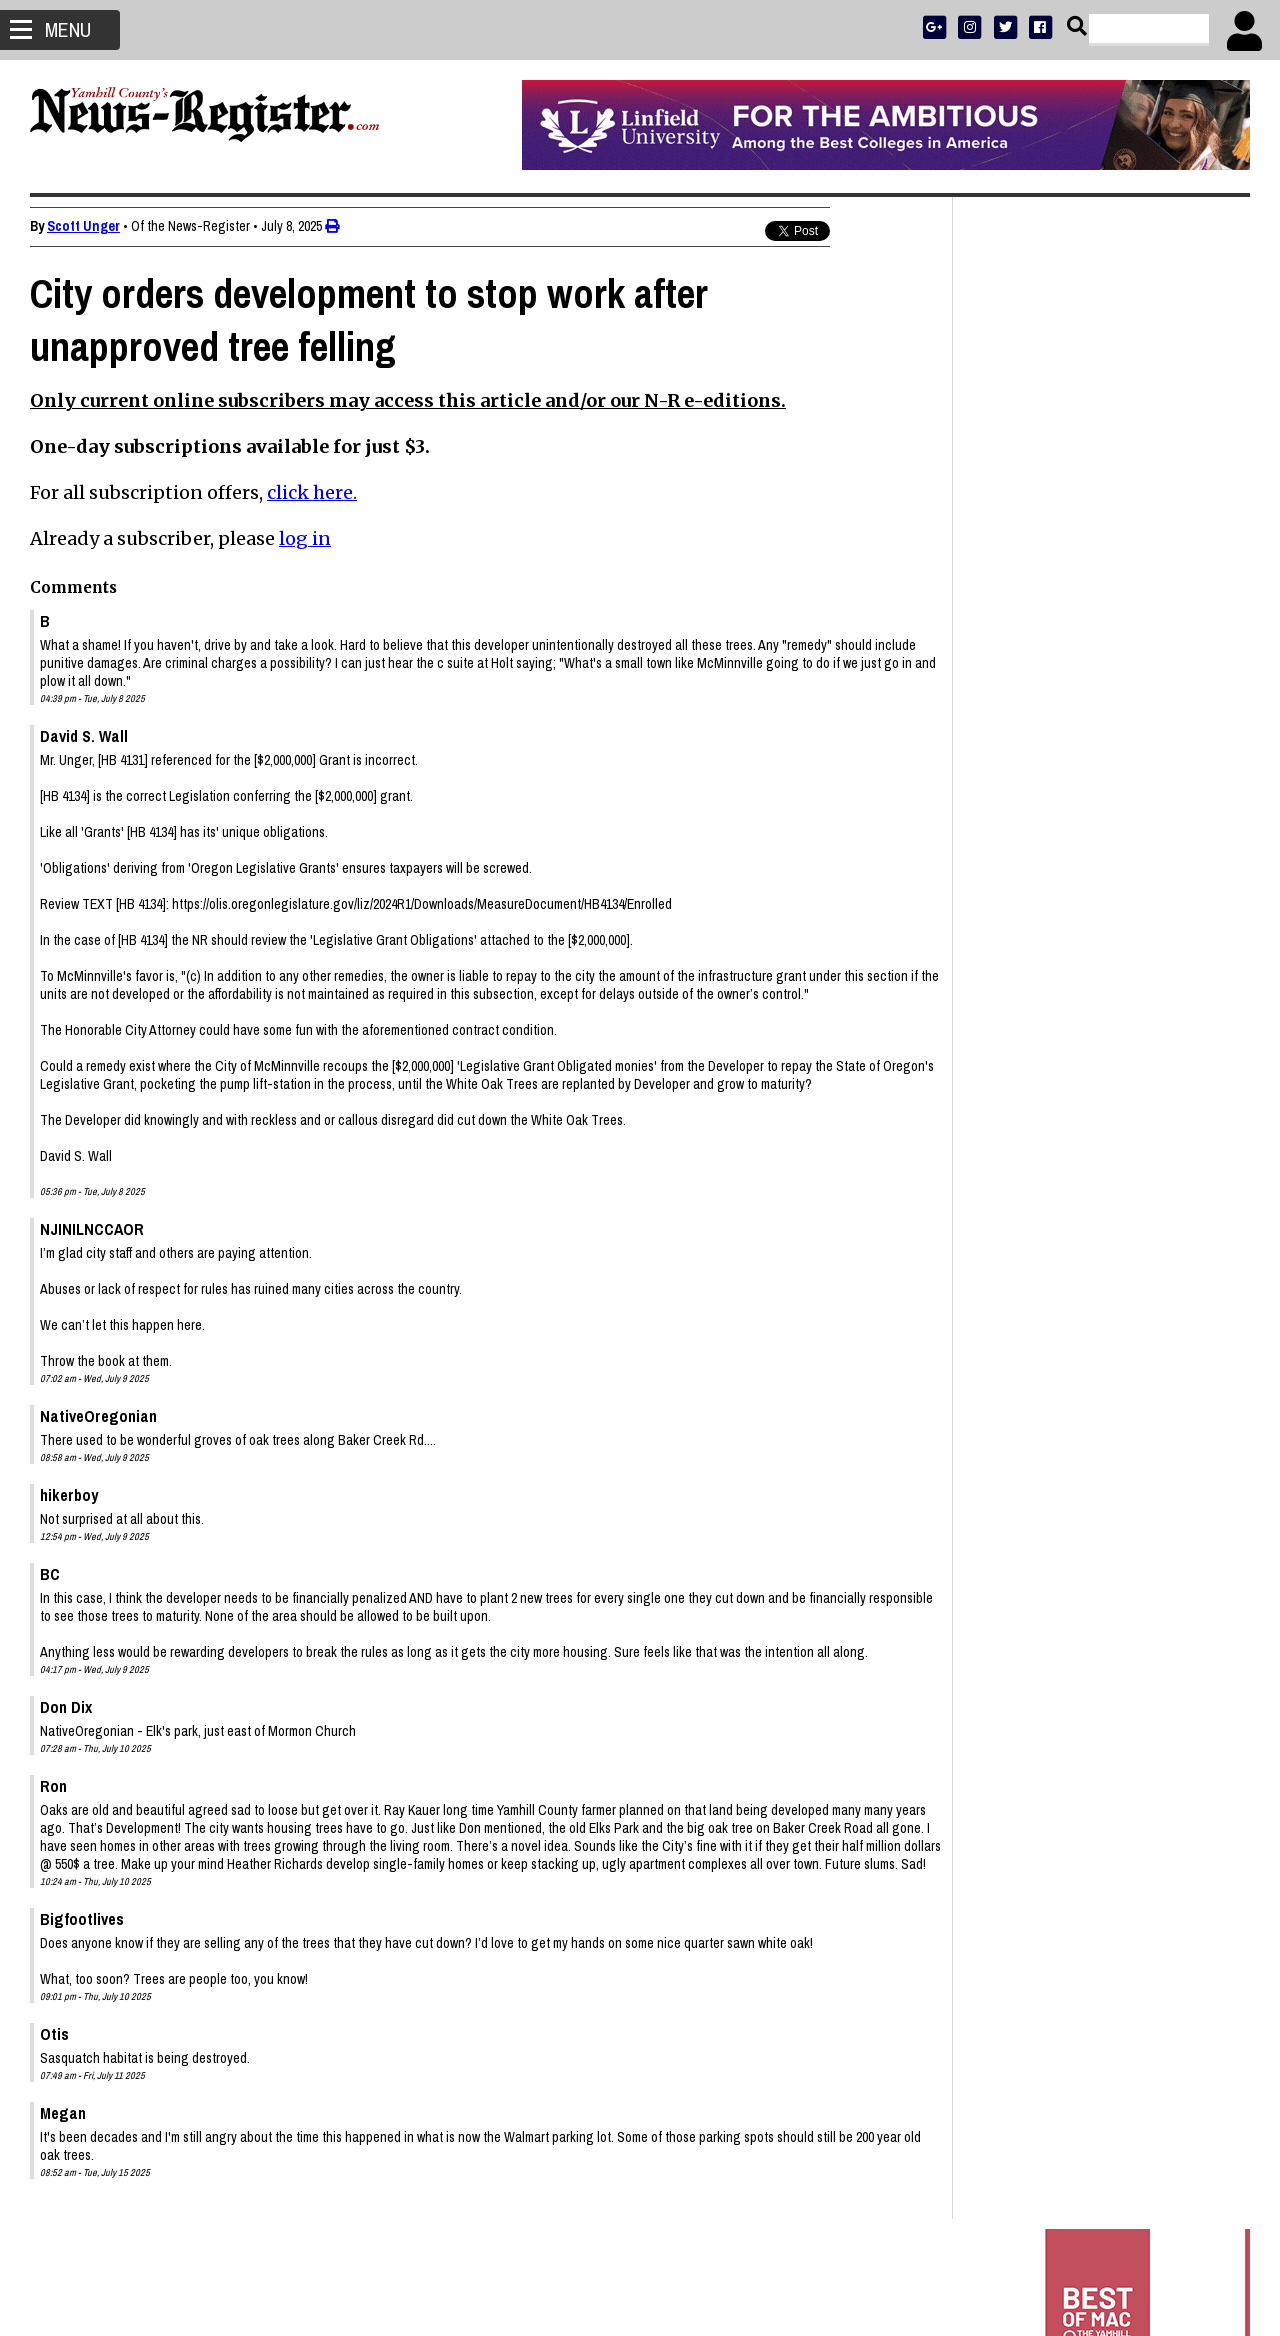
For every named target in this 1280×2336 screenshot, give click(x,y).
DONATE (1206, 594)
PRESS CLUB (1142, 594)
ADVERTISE (1071, 594)
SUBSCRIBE (1001, 594)
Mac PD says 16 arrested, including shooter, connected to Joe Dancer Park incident (1091, 1401)
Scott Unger (83, 226)
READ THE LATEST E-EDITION (1100, 620)
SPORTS (1064, 646)
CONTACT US (1139, 672)
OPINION (1118, 646)
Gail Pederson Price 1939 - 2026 (1076, 1655)
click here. (312, 492)
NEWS (1017, 646)
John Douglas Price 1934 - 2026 (1074, 1539)
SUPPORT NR (1059, 672)
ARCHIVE (1174, 646)
